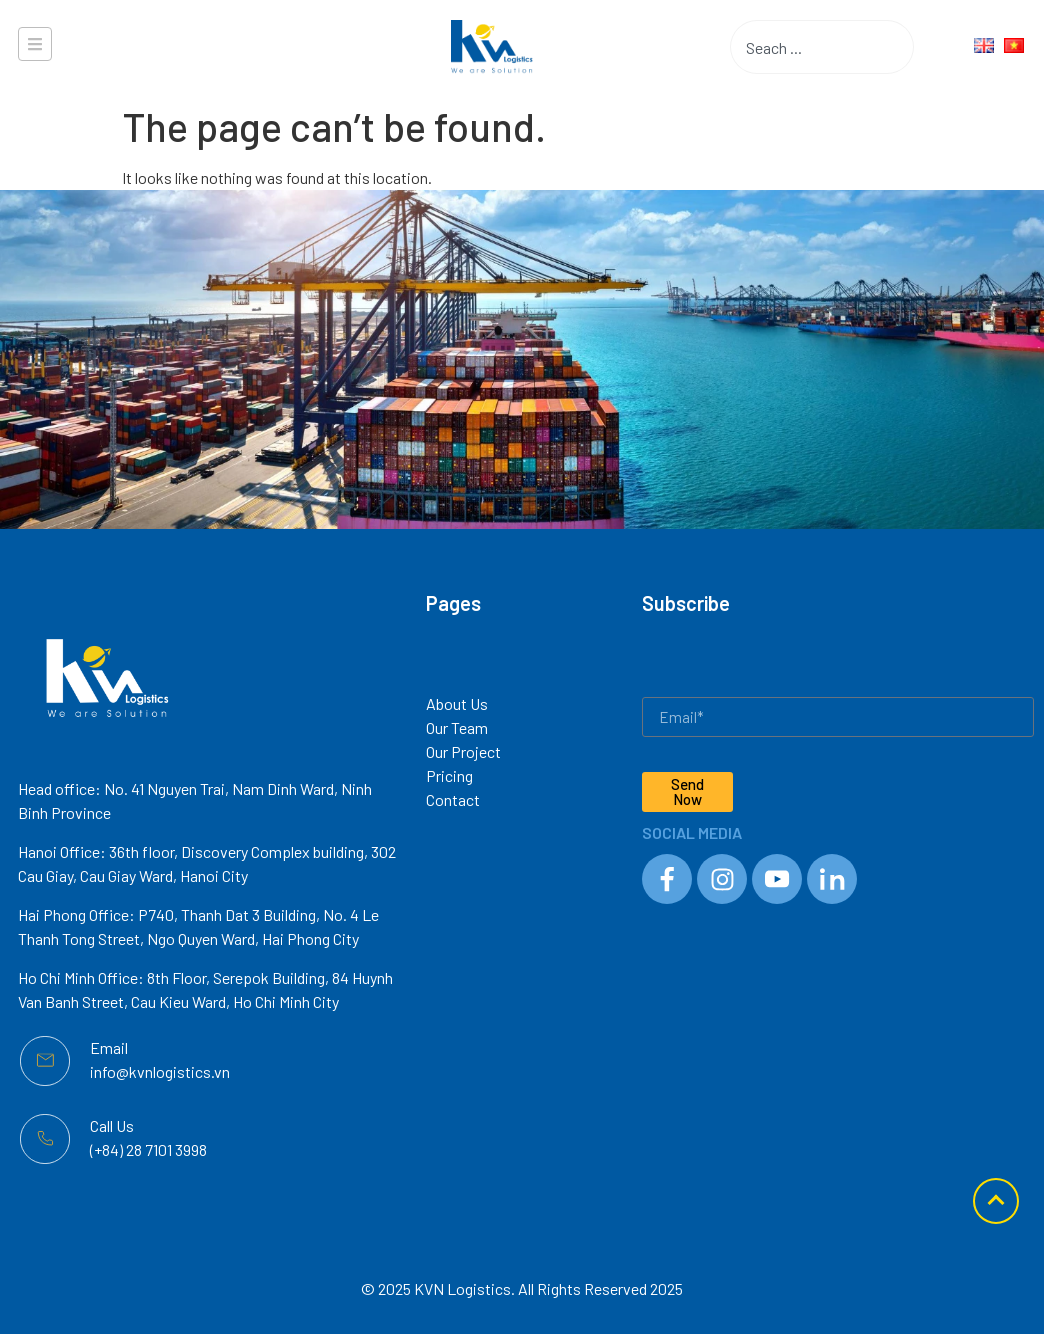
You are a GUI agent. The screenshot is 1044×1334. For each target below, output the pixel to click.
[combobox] (791, 47)
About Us (457, 703)
